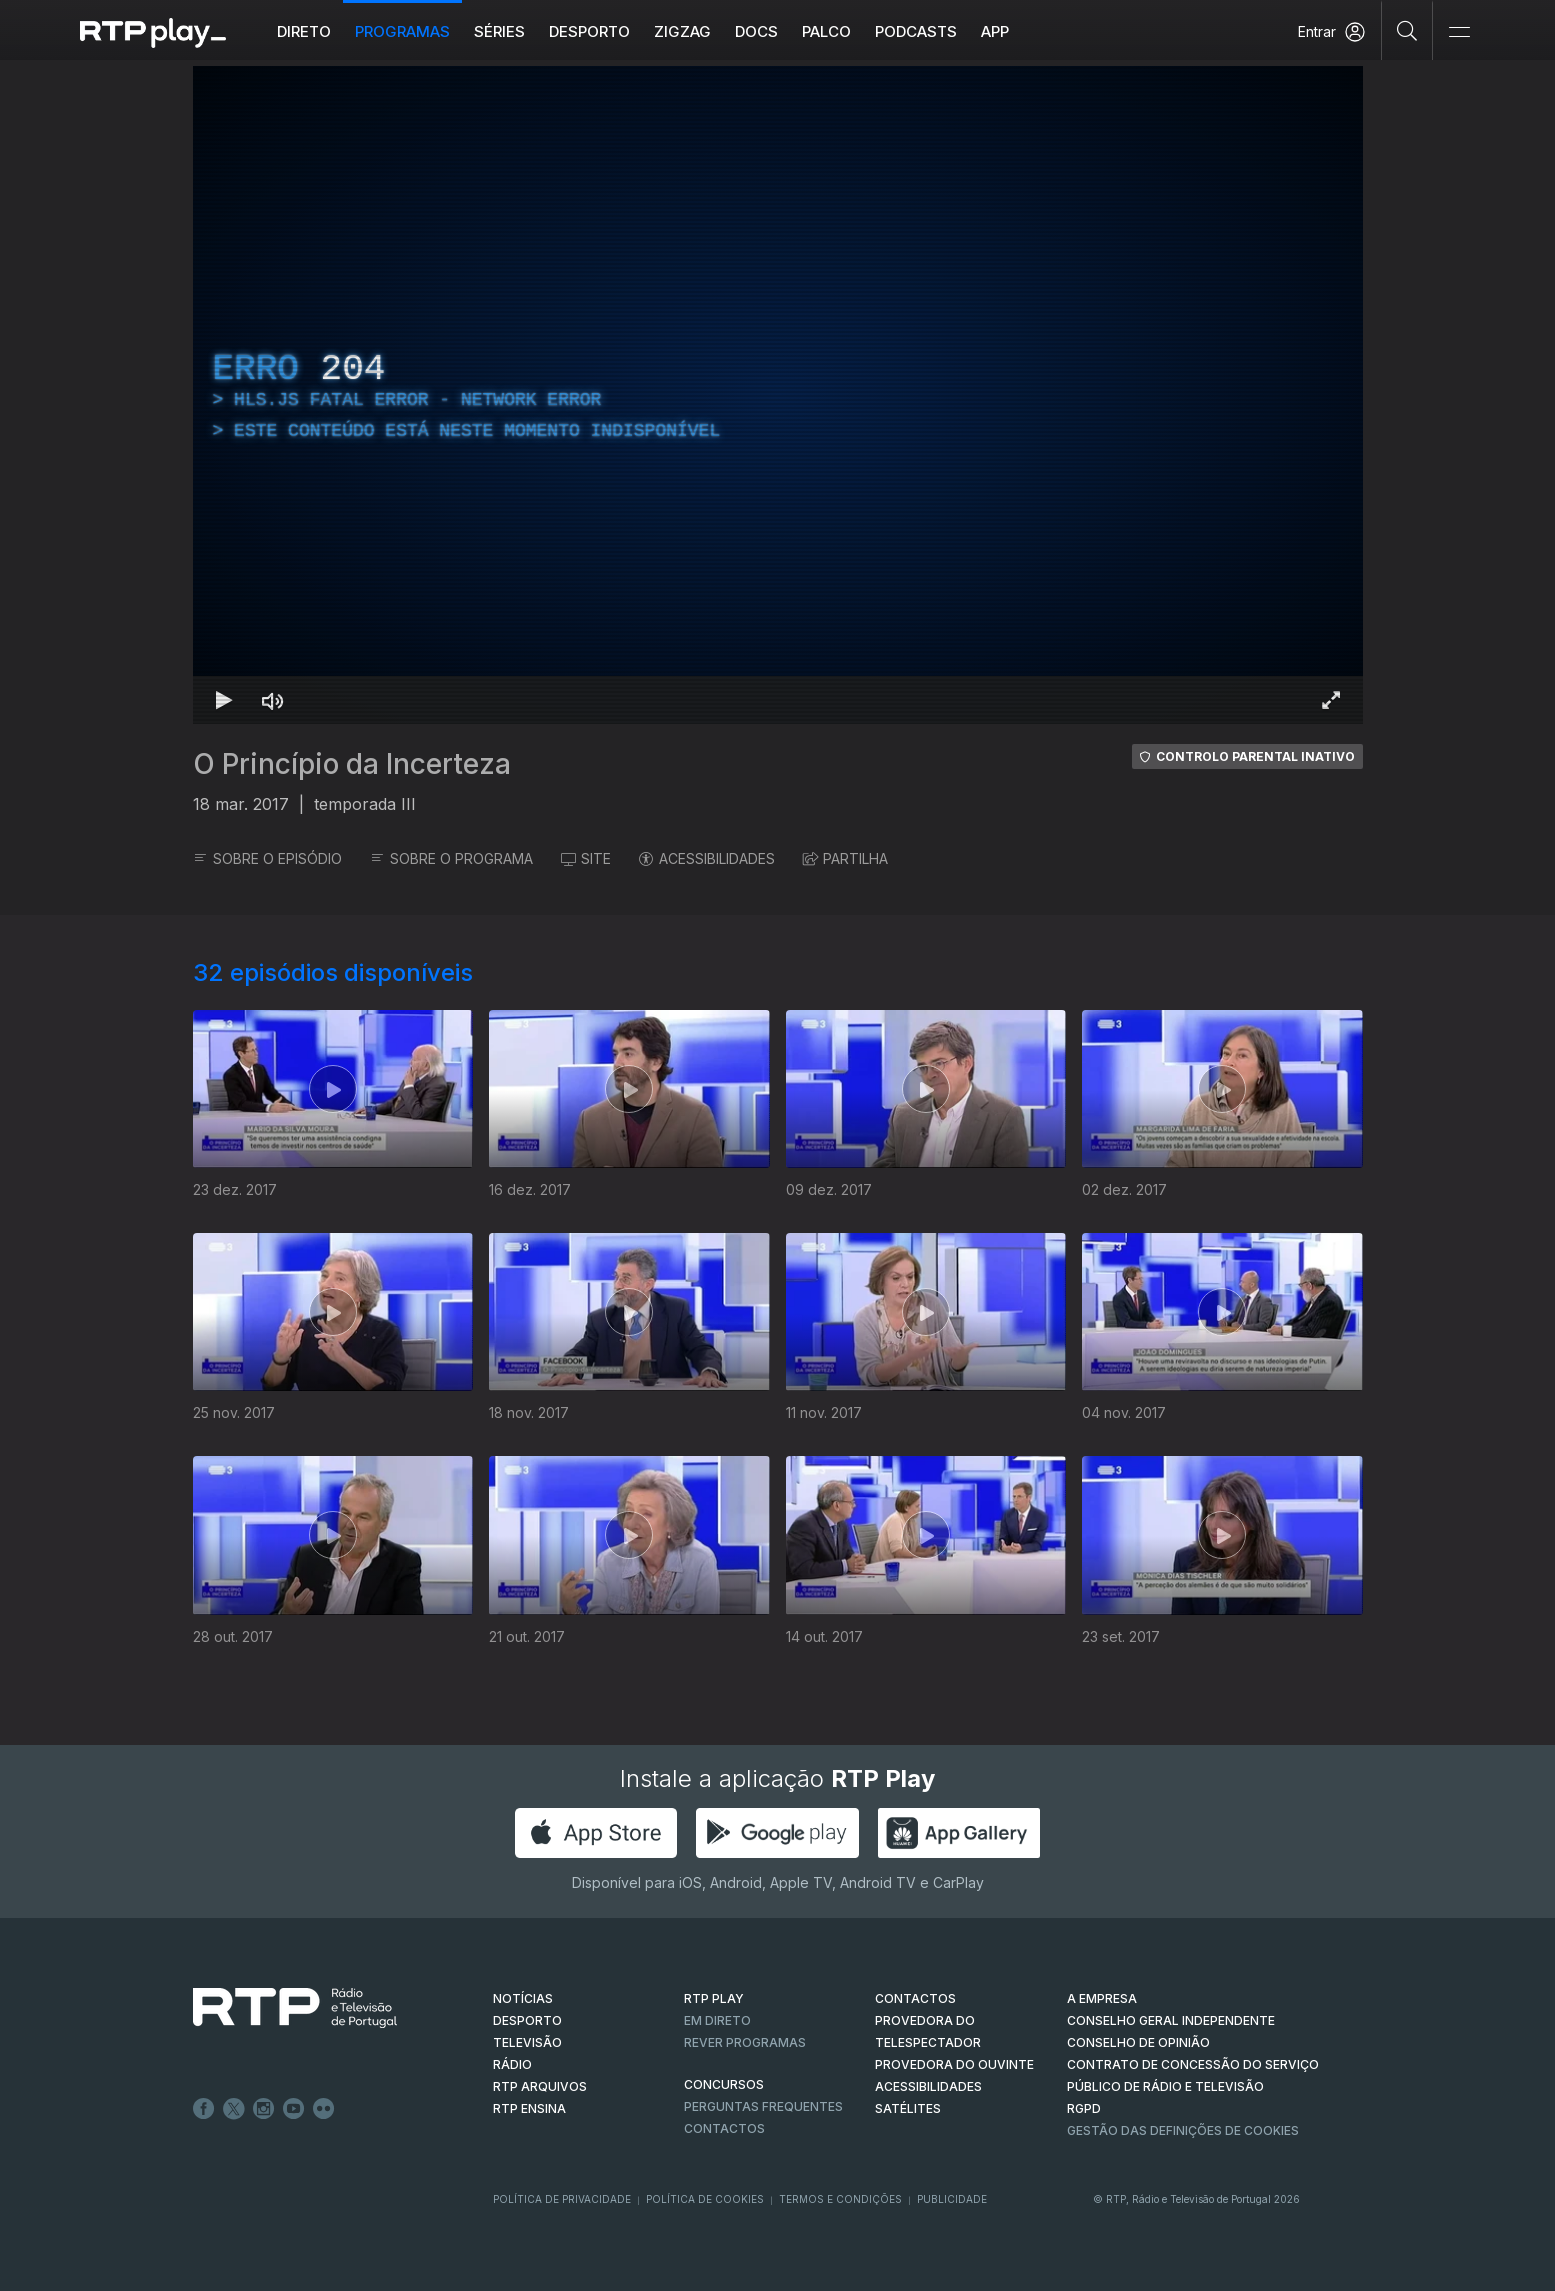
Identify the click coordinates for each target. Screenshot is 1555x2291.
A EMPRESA (1102, 1998)
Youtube (294, 2109)
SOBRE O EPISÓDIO (267, 858)
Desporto (589, 31)
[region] (778, 395)
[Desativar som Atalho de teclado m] (273, 700)
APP (995, 31)
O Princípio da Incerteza (352, 764)
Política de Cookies (705, 2199)
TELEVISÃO (527, 2042)
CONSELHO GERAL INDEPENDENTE (1171, 2020)
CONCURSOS (724, 2084)
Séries (499, 31)
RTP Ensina (529, 2108)
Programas (402, 31)
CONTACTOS (915, 1998)
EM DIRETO (717, 2020)
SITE (586, 858)
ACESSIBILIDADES (707, 858)
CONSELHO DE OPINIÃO (1138, 2042)
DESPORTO (527, 2020)
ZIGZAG (682, 31)
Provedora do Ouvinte (954, 2064)
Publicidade (952, 2199)
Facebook (204, 2109)
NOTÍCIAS (523, 1998)
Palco (826, 31)
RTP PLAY (714, 1998)
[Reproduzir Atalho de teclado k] (225, 700)
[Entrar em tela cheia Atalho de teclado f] (1331, 700)
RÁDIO (512, 2064)
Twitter (234, 2109)
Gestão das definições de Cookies (1183, 2130)
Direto (304, 31)
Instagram (264, 2109)
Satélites (908, 2108)
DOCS (756, 31)
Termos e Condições (840, 2199)
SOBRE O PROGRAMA (451, 858)
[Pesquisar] (1407, 30)
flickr (324, 2109)
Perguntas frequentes (763, 2106)
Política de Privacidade (562, 2199)
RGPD (1084, 2108)
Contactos (724, 2128)
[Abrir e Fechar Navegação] (1459, 32)
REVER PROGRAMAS (745, 2042)
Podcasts (916, 31)
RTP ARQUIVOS (540, 2086)
